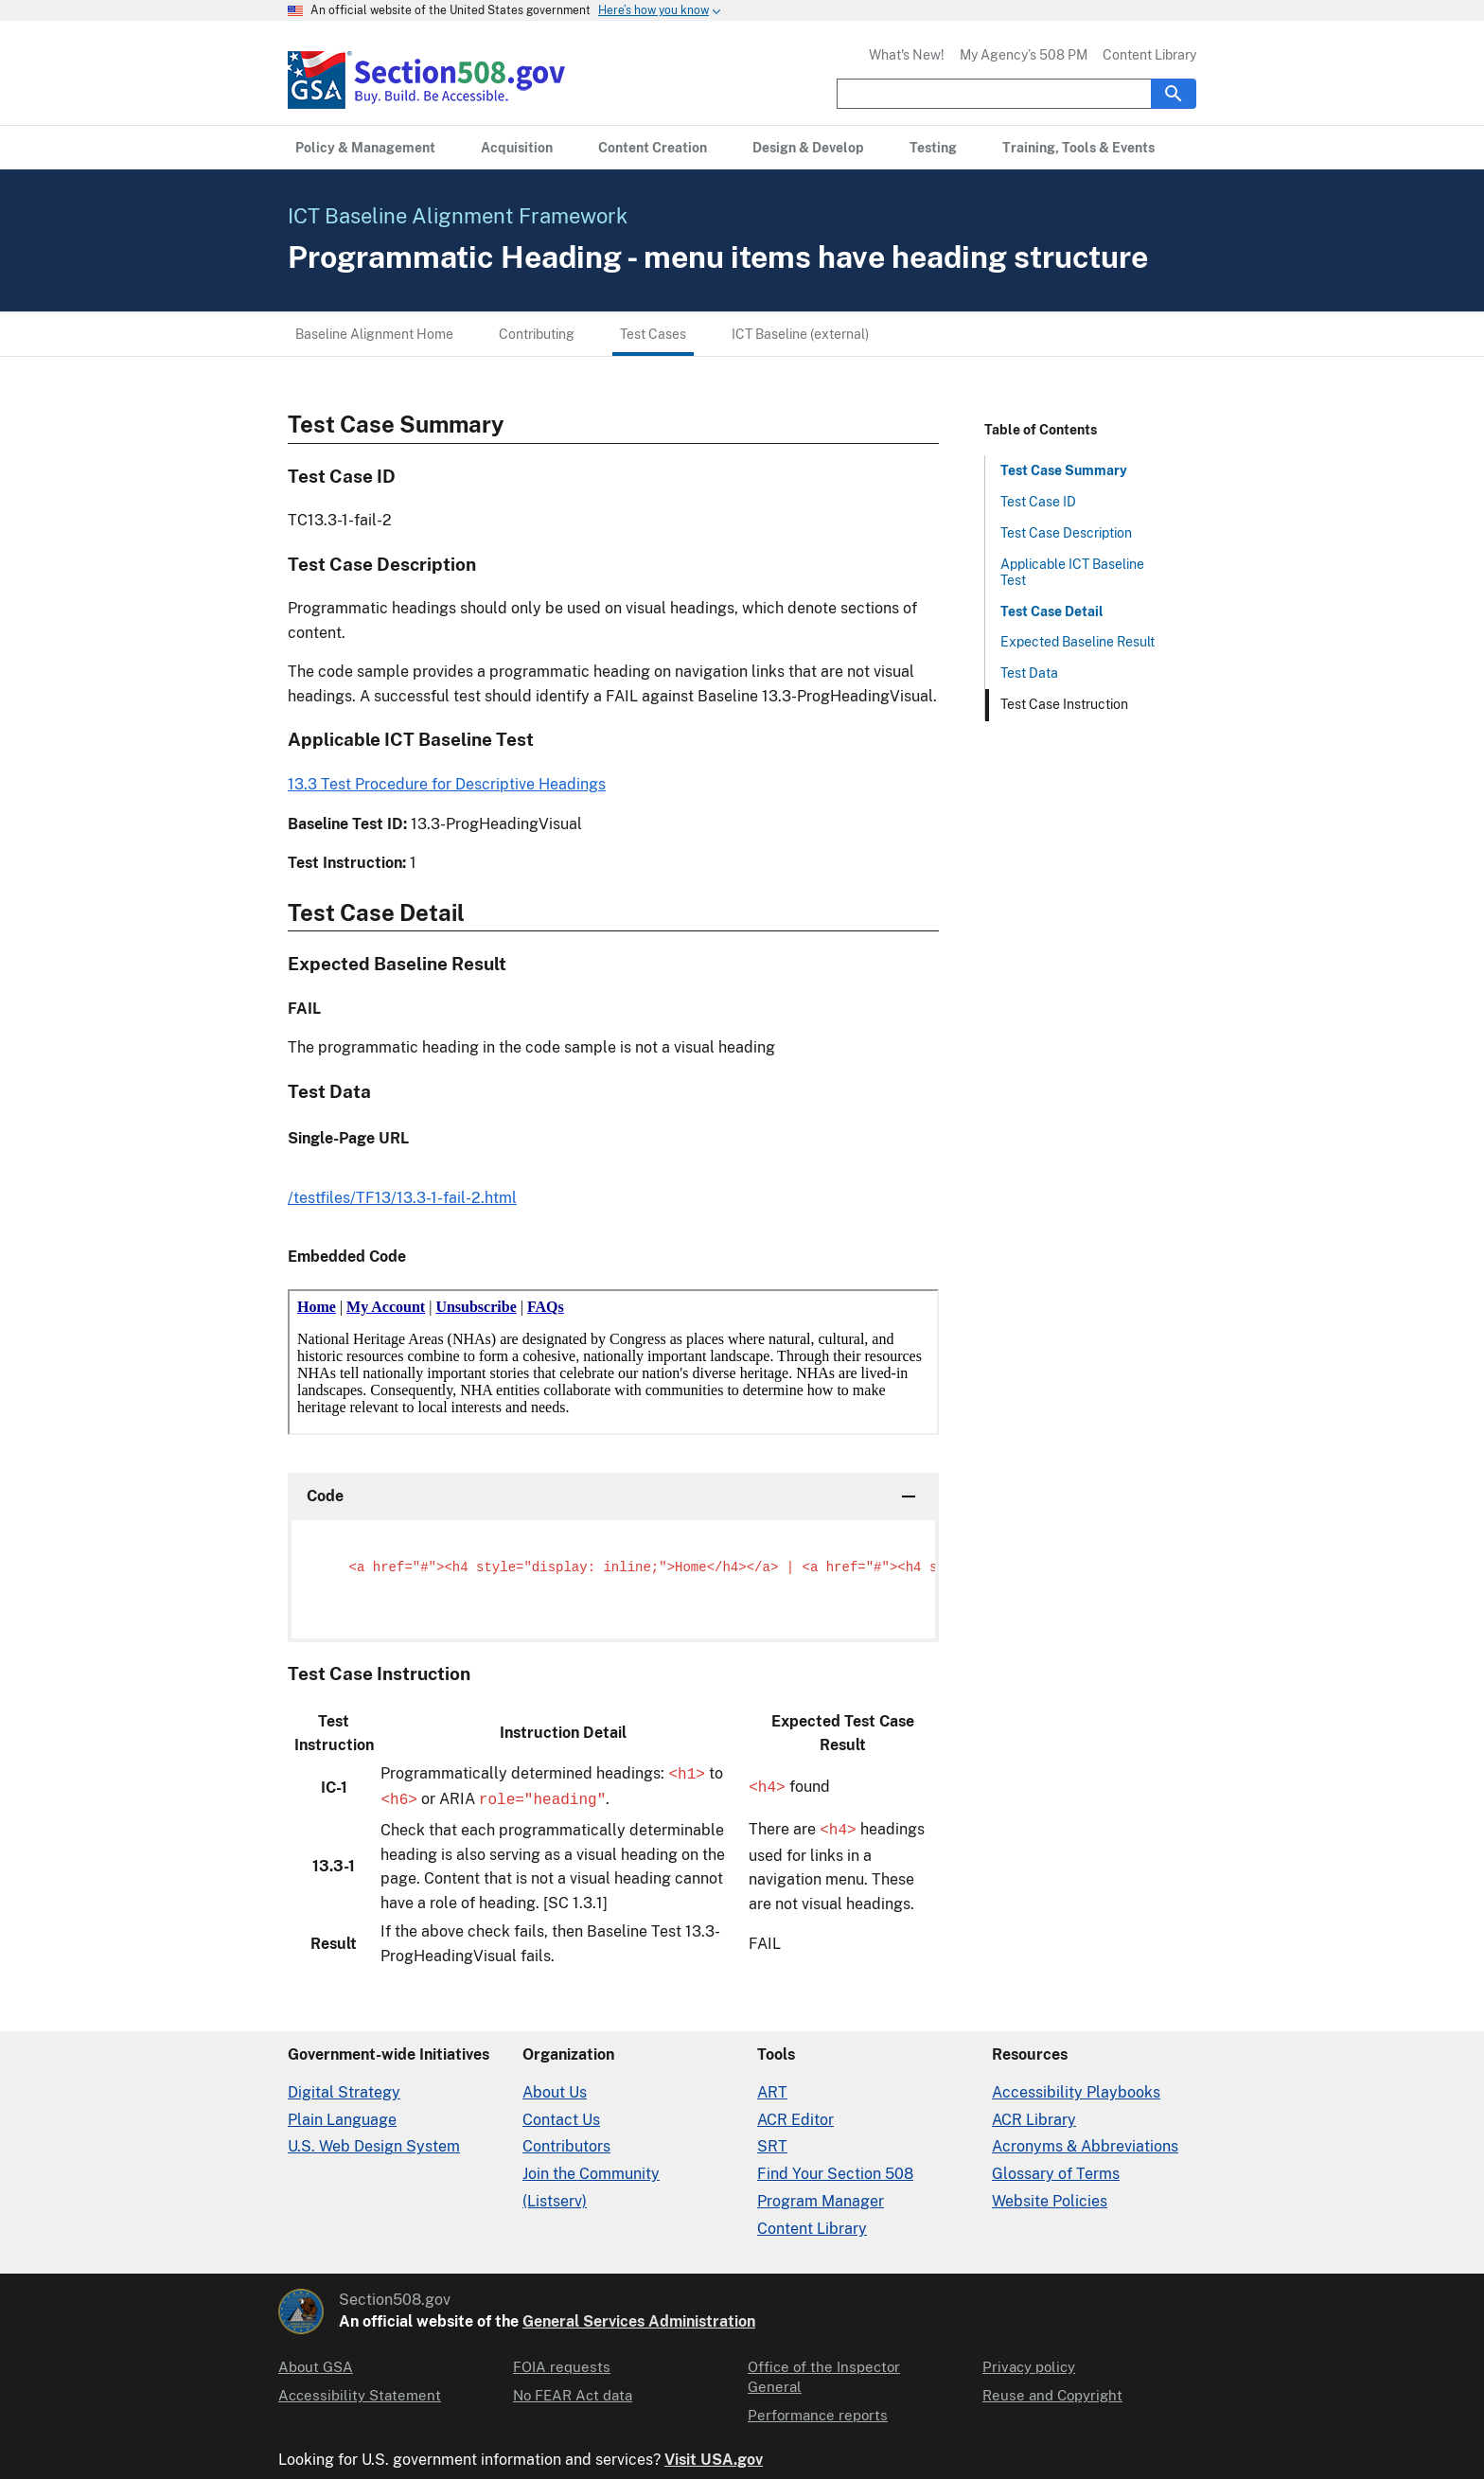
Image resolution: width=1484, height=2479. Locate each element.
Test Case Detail (1049, 611)
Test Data (1028, 673)
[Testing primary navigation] (904, 147)
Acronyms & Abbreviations (1081, 2140)
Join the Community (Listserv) (623, 2166)
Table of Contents (1037, 429)
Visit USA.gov (697, 2438)
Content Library (1150, 55)
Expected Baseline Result (1074, 641)
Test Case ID (1037, 501)
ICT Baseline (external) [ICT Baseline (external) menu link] (790, 334)
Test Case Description (1065, 532)
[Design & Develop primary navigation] (784, 147)
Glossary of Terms (1053, 2166)
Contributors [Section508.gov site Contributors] (564, 2140)
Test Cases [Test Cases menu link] (645, 334)
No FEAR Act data (569, 2388)
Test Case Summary (1060, 470)
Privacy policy (1025, 2359)
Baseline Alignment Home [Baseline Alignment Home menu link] (372, 334)
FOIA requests (558, 2359)
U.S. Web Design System (370, 2140)
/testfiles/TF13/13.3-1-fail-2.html (398, 1198)
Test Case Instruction (1063, 704)
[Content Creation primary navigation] (635, 147)
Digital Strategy (339, 2085)
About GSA (312, 2359)
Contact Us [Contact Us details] (559, 2112)
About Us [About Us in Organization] (553, 2085)
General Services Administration (621, 2314)
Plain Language (340, 2112)
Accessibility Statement (352, 2388)
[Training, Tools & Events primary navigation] (1045, 147)
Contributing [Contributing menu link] (530, 334)
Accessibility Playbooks (1071, 2085)
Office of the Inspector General (844, 2359)
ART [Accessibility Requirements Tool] (771, 2085)
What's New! (915, 54)
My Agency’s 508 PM (1028, 55)
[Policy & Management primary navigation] (361, 147)
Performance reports (813, 2388)
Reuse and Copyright (1047, 2388)
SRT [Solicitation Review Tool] (770, 2140)
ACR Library (1031, 2112)
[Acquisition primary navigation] (505, 147)
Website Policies (1047, 2194)
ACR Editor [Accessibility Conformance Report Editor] (793, 2112)
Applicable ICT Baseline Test (1070, 572)
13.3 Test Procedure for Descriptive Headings (440, 784)
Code (324, 1496)
